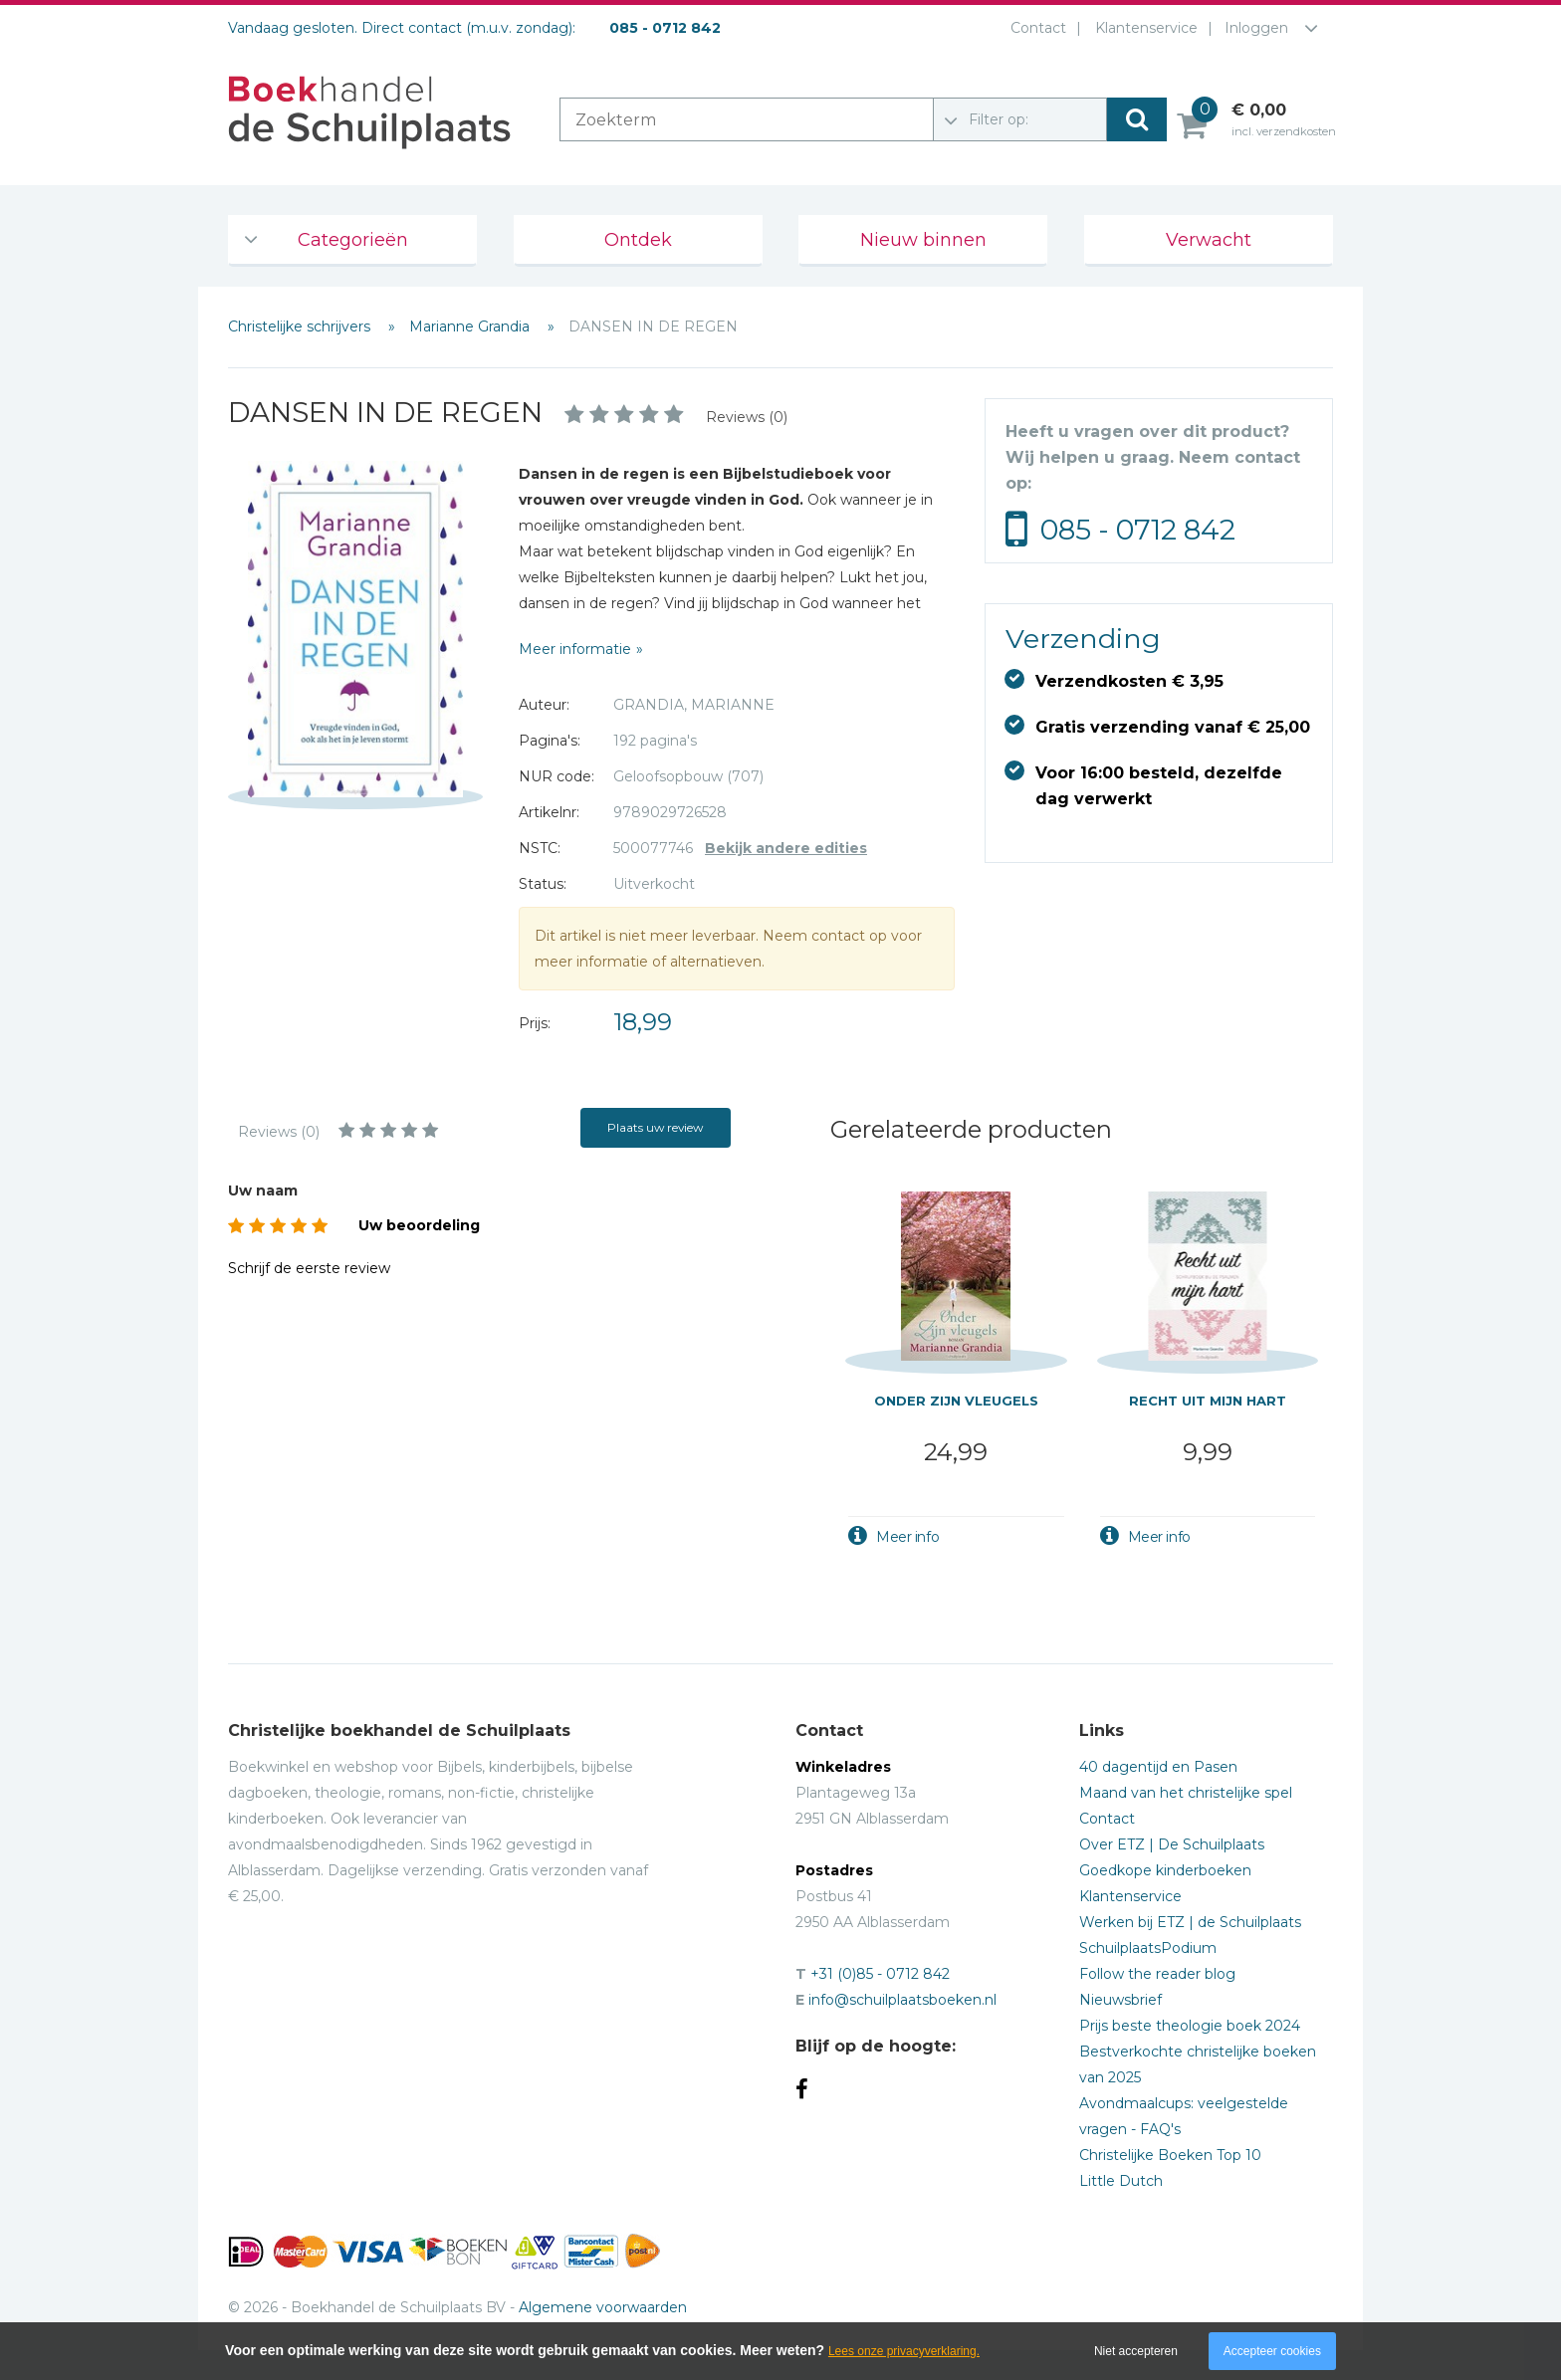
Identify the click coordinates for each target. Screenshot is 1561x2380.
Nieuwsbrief (1120, 2000)
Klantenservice (1142, 28)
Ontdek (638, 240)
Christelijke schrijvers (301, 326)
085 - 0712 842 (1137, 529)
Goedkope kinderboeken (1165, 1870)
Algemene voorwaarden (603, 2307)
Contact (1034, 28)
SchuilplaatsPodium (1148, 1948)
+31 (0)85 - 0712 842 (880, 1974)
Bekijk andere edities (786, 848)
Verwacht (1208, 240)
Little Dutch (1121, 2181)
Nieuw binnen (923, 240)
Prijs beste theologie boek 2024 (1189, 2026)
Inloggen (1256, 28)
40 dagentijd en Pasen (1158, 1767)
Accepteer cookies (1272, 2351)
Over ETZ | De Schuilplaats (1171, 1844)
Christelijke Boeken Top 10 (1170, 2155)
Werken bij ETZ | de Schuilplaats (1190, 1922)
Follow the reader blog (1157, 1974)
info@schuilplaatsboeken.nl (902, 2000)
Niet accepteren (1136, 2351)
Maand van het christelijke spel (1185, 1793)
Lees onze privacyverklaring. (904, 2351)
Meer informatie (575, 649)
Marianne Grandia (471, 326)
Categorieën (353, 240)
